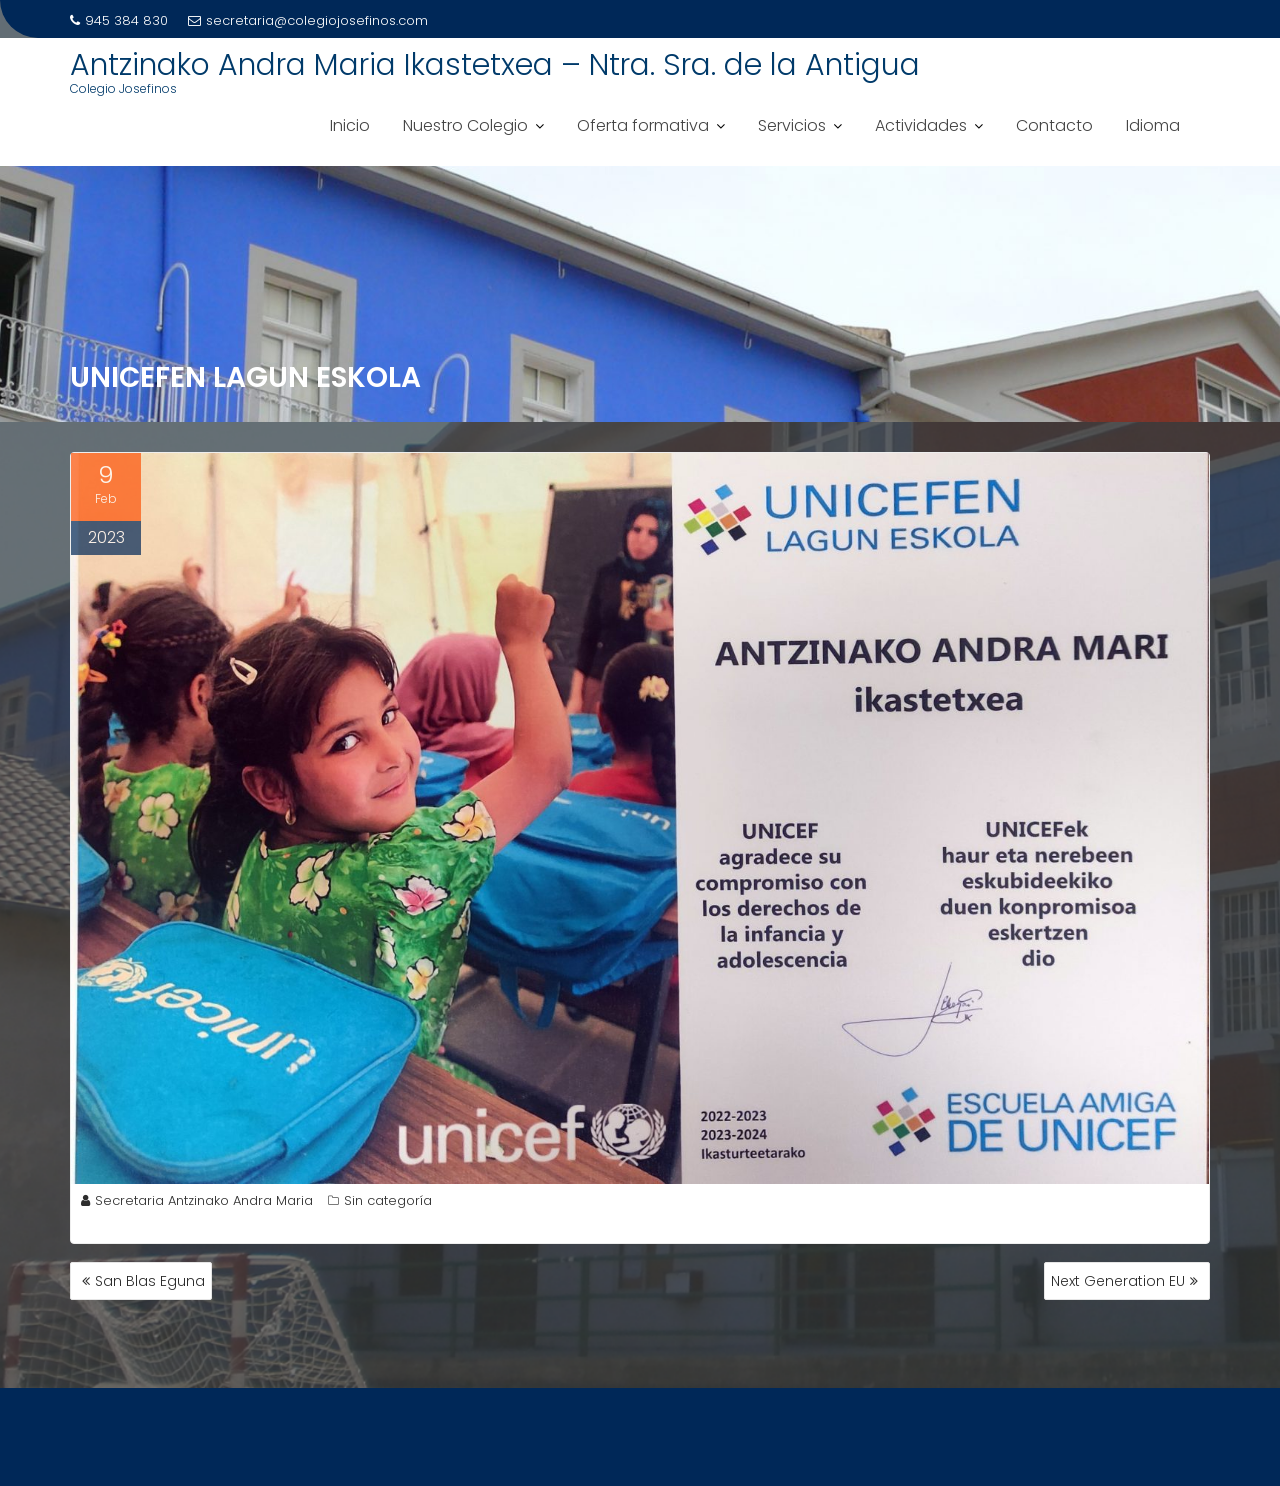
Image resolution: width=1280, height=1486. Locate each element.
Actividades (921, 125)
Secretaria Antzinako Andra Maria (197, 1200)
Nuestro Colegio (465, 125)
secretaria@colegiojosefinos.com (308, 20)
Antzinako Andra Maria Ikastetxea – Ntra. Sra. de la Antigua (495, 65)
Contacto (1054, 125)
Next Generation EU (1118, 1281)
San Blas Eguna (150, 1281)
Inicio (350, 125)
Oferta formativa (643, 125)
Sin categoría (388, 1200)
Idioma (1153, 125)
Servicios (792, 125)
